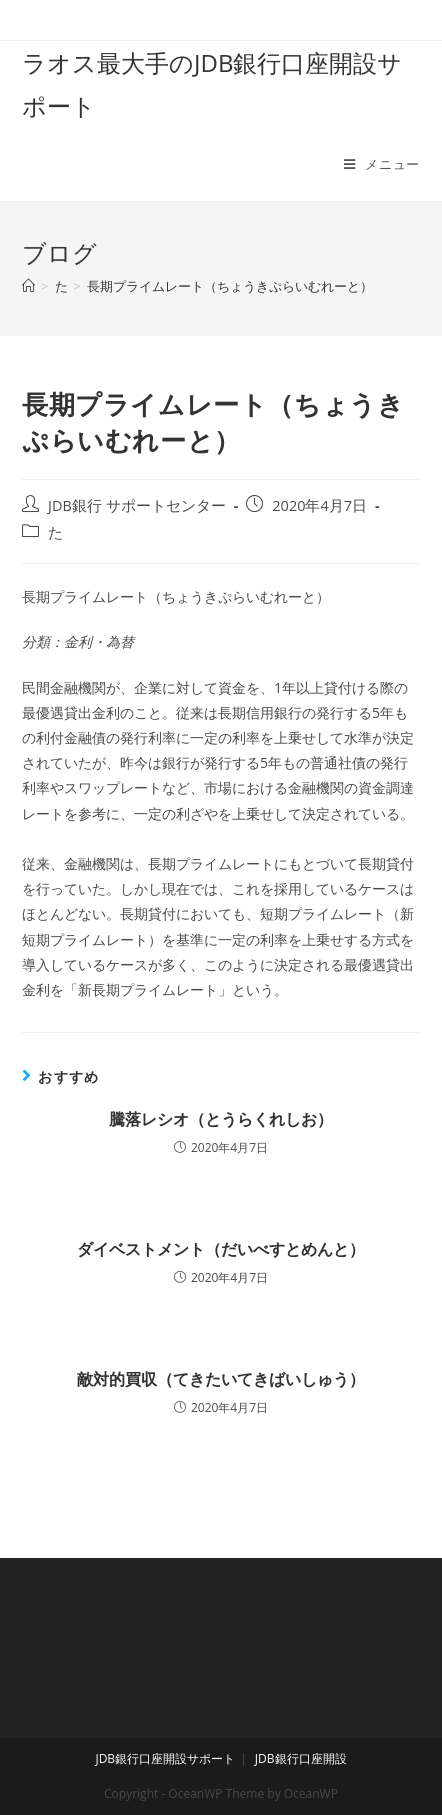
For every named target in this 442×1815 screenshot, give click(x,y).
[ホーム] (28, 286)
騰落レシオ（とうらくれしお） (221, 1119)
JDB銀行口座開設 (301, 1758)
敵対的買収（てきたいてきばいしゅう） (221, 1379)
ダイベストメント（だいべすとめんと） (221, 1249)
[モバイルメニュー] (382, 164)
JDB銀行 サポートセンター (137, 505)
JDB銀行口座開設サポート (165, 1758)
